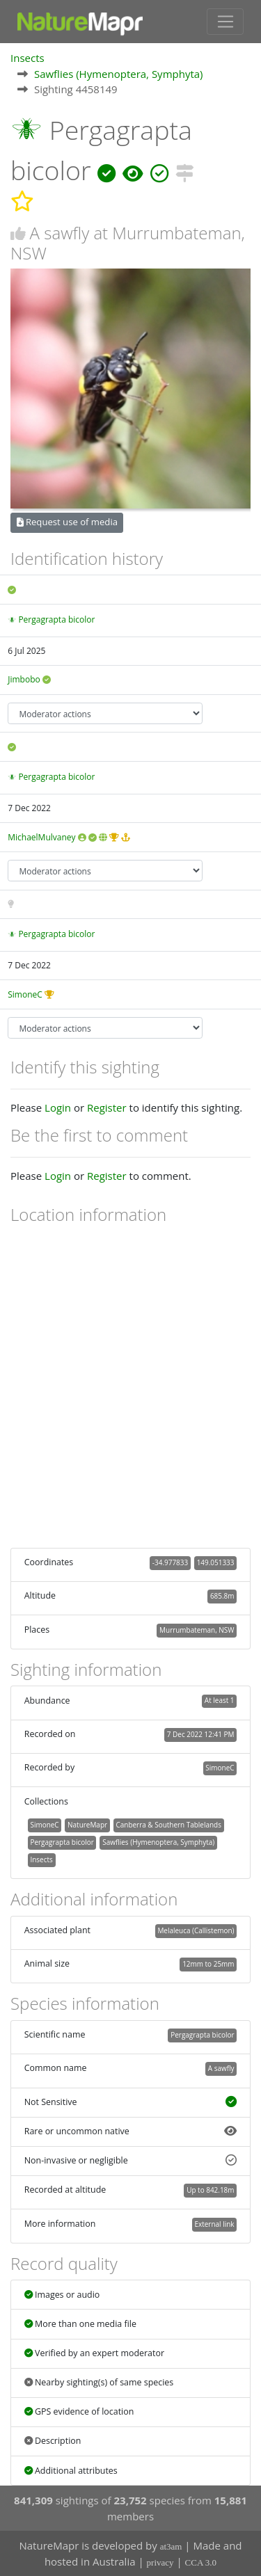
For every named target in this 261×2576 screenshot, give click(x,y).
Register (107, 1107)
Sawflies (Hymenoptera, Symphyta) (118, 74)
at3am (171, 2546)
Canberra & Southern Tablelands (168, 1825)
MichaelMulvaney (41, 837)
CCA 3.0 (201, 2562)
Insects (27, 58)
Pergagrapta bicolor (56, 619)
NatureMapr (87, 1825)
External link (214, 2224)
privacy (160, 2562)
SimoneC (25, 994)
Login (58, 1107)
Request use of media (67, 521)
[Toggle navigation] (225, 21)
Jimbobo (24, 679)
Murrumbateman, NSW (196, 1630)
